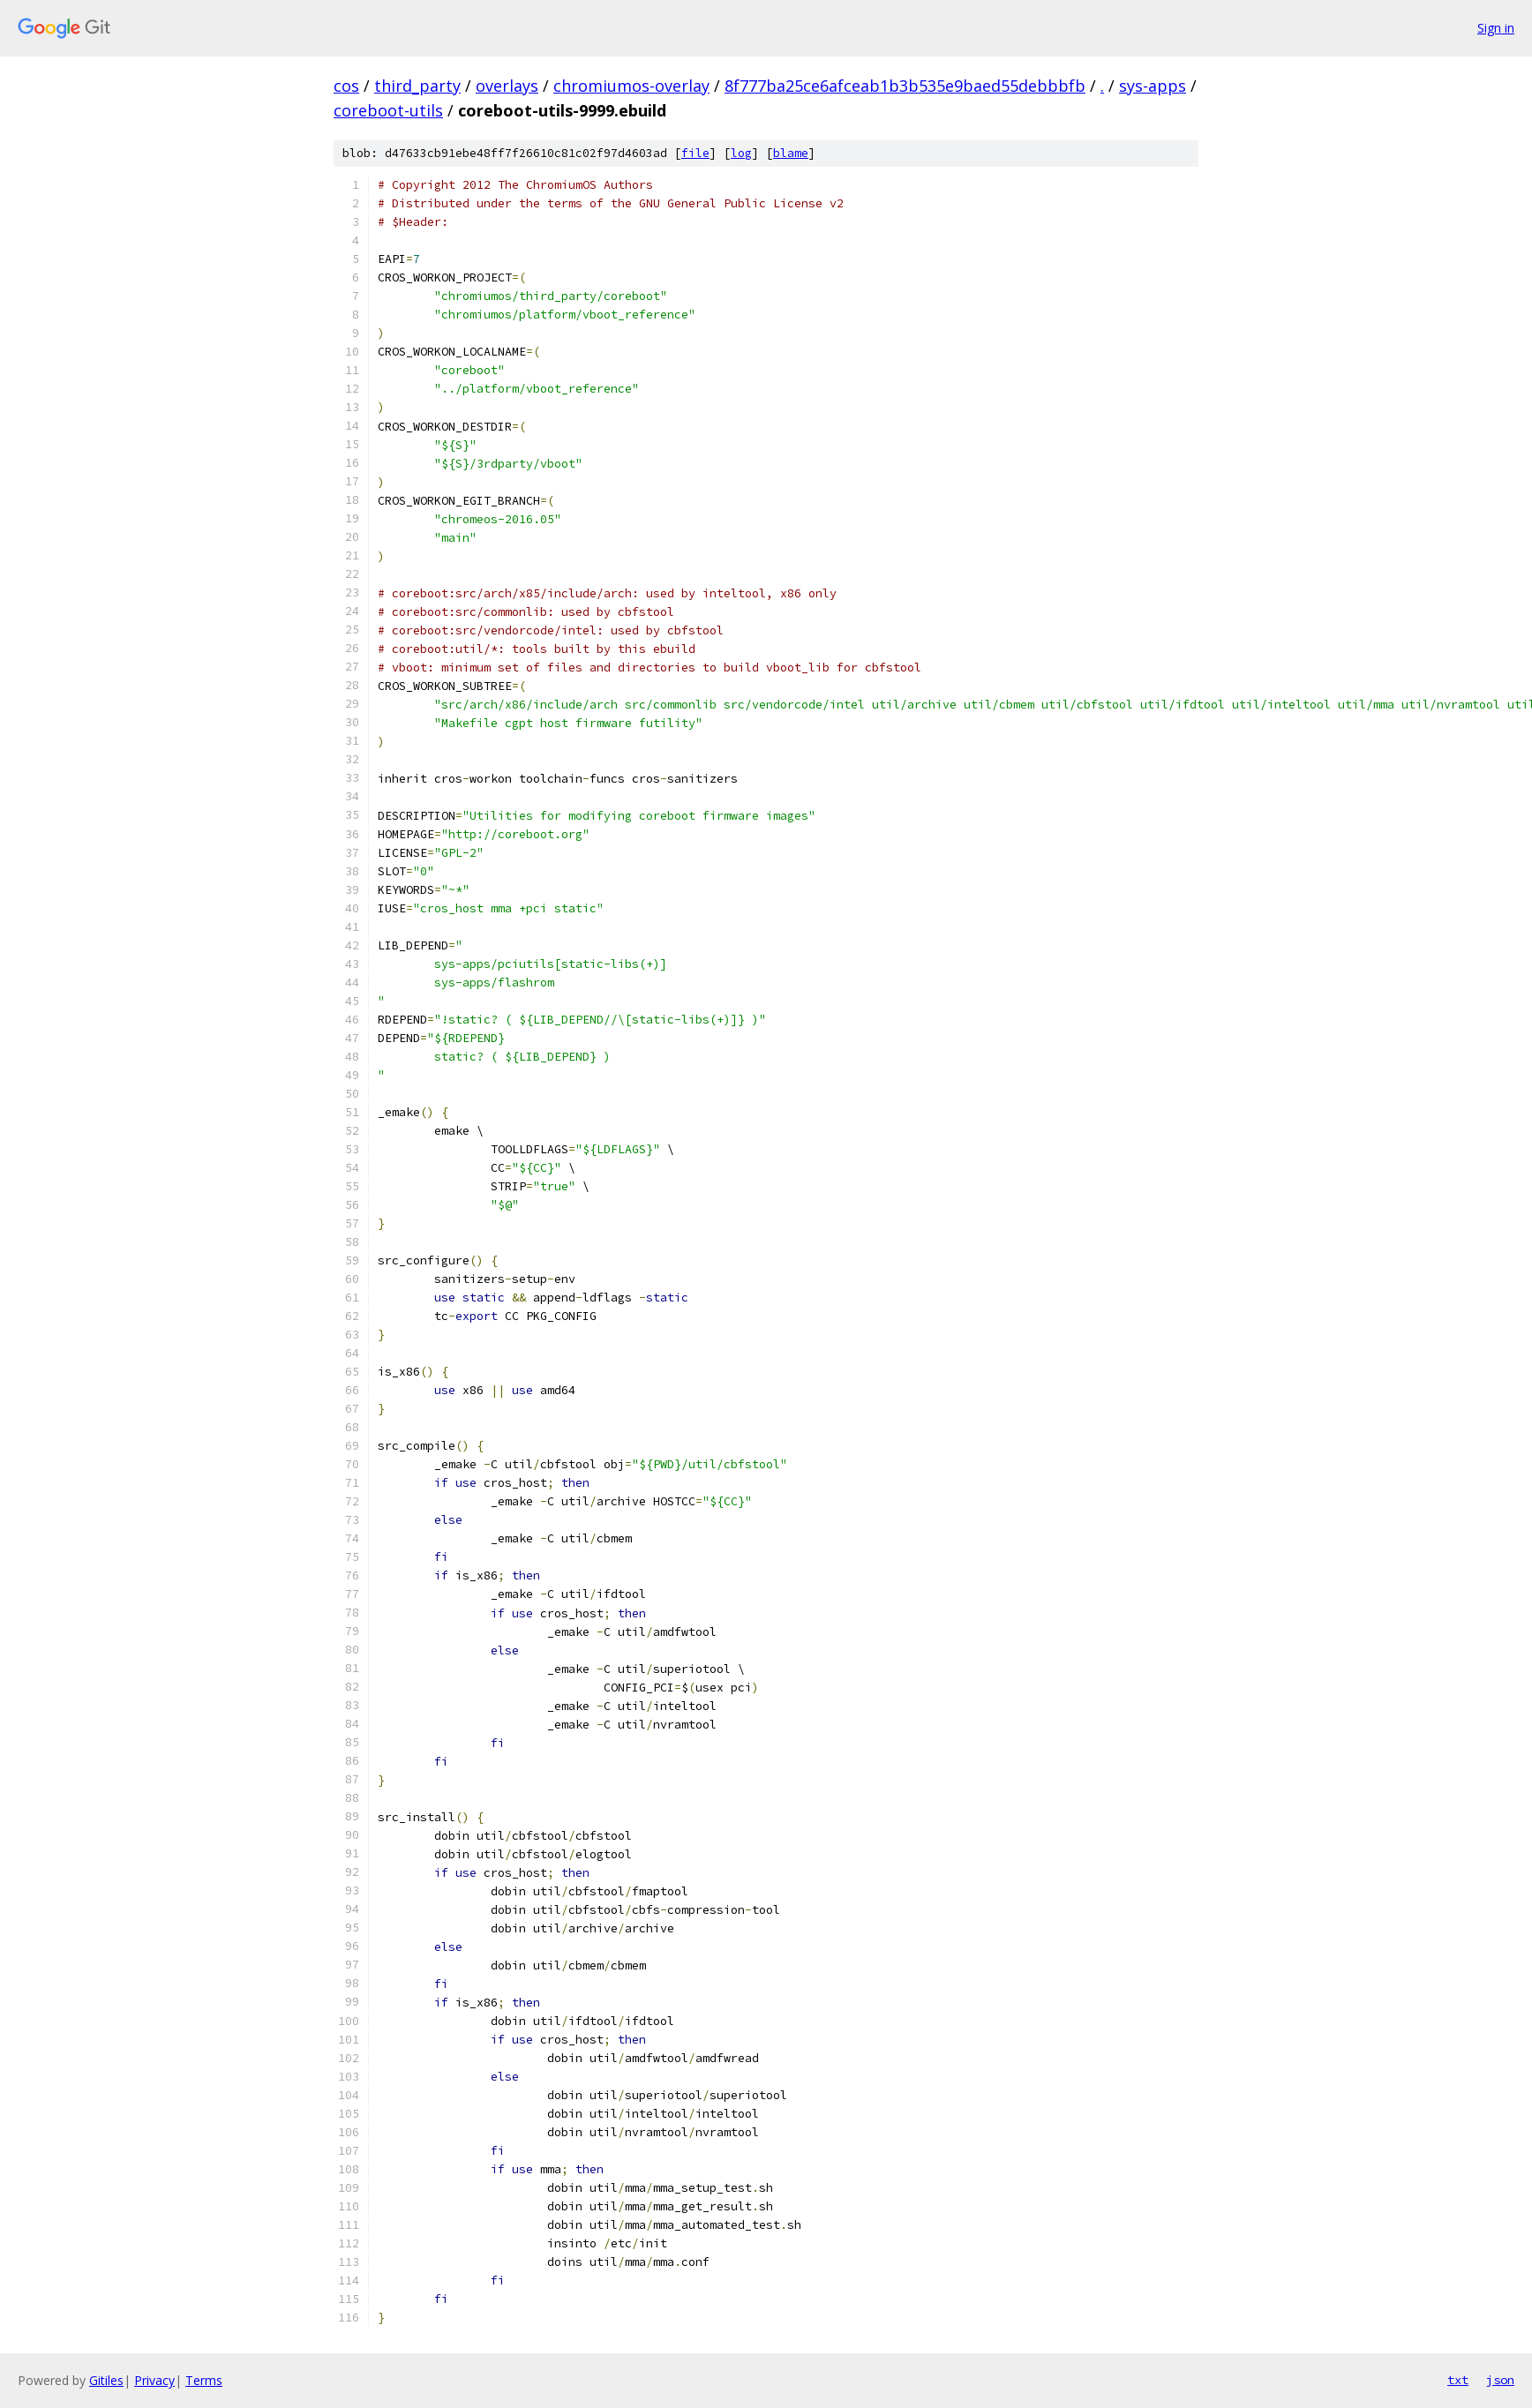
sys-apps (1152, 85)
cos (346, 85)
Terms (203, 2380)
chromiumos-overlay (631, 85)
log (741, 153)
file (695, 153)
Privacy (154, 2380)
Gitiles (106, 2380)
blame (790, 153)
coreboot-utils (388, 110)
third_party (417, 85)
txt (1457, 2380)
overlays (507, 85)
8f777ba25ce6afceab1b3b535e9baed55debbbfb (905, 85)
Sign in (1495, 27)
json (1500, 2380)
